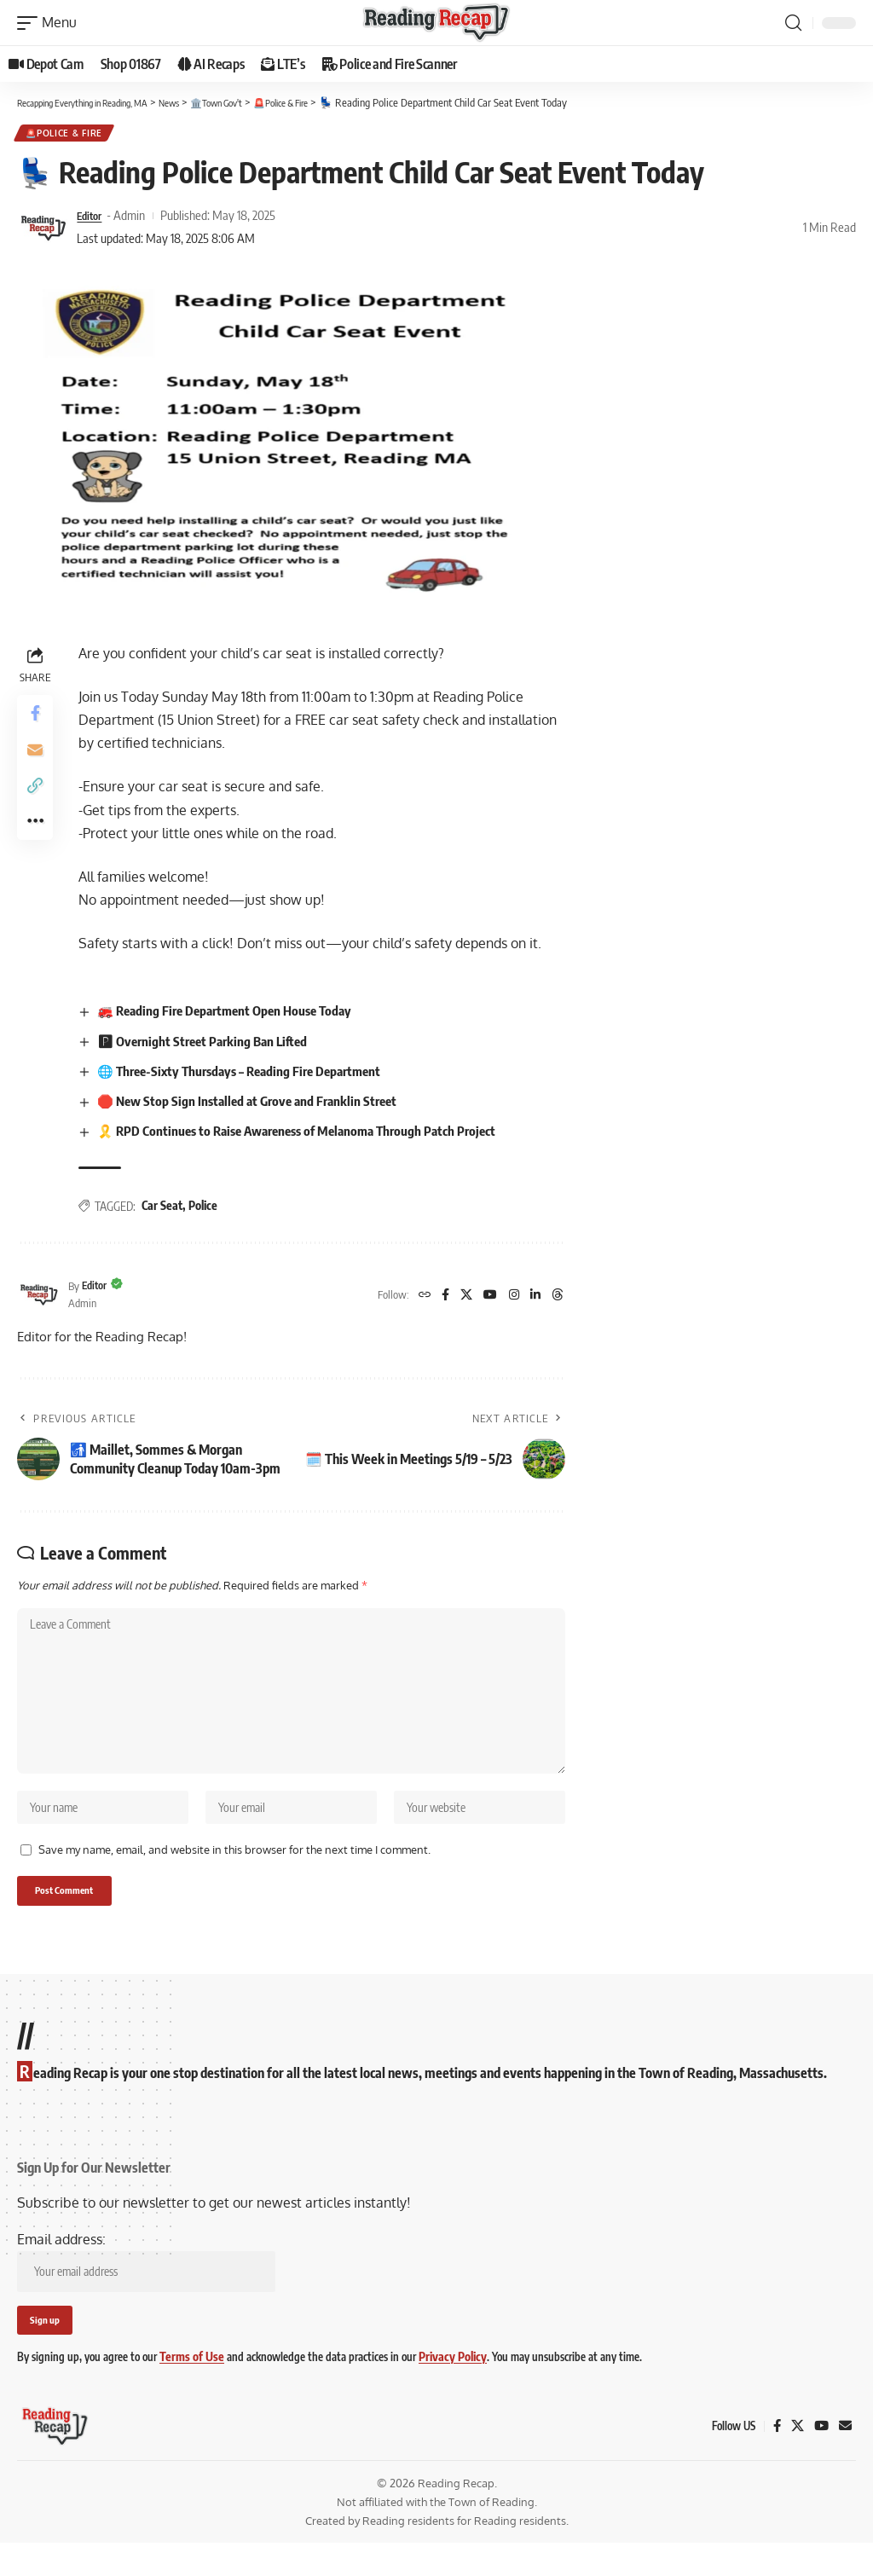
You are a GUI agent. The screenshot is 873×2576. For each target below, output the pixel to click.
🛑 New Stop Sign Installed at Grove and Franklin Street (259, 1104)
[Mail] (845, 2458)
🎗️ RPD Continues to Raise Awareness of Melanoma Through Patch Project (312, 1134)
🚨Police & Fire (65, 135)
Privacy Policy (443, 2390)
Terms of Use (188, 2390)
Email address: (146, 2290)
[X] (458, 1298)
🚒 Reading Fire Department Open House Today (237, 1013)
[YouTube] (484, 1298)
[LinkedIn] (533, 1298)
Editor (92, 218)
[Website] (414, 1298)
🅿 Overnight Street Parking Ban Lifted (213, 1043)
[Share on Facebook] (37, 718)
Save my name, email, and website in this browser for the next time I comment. (234, 1873)
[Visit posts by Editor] (42, 230)
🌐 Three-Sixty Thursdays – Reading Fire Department (252, 1074)
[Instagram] (509, 1298)
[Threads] (556, 1298)
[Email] (37, 759)
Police (208, 1209)
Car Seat (167, 1209)
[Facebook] (436, 1298)
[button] (51, 22)
